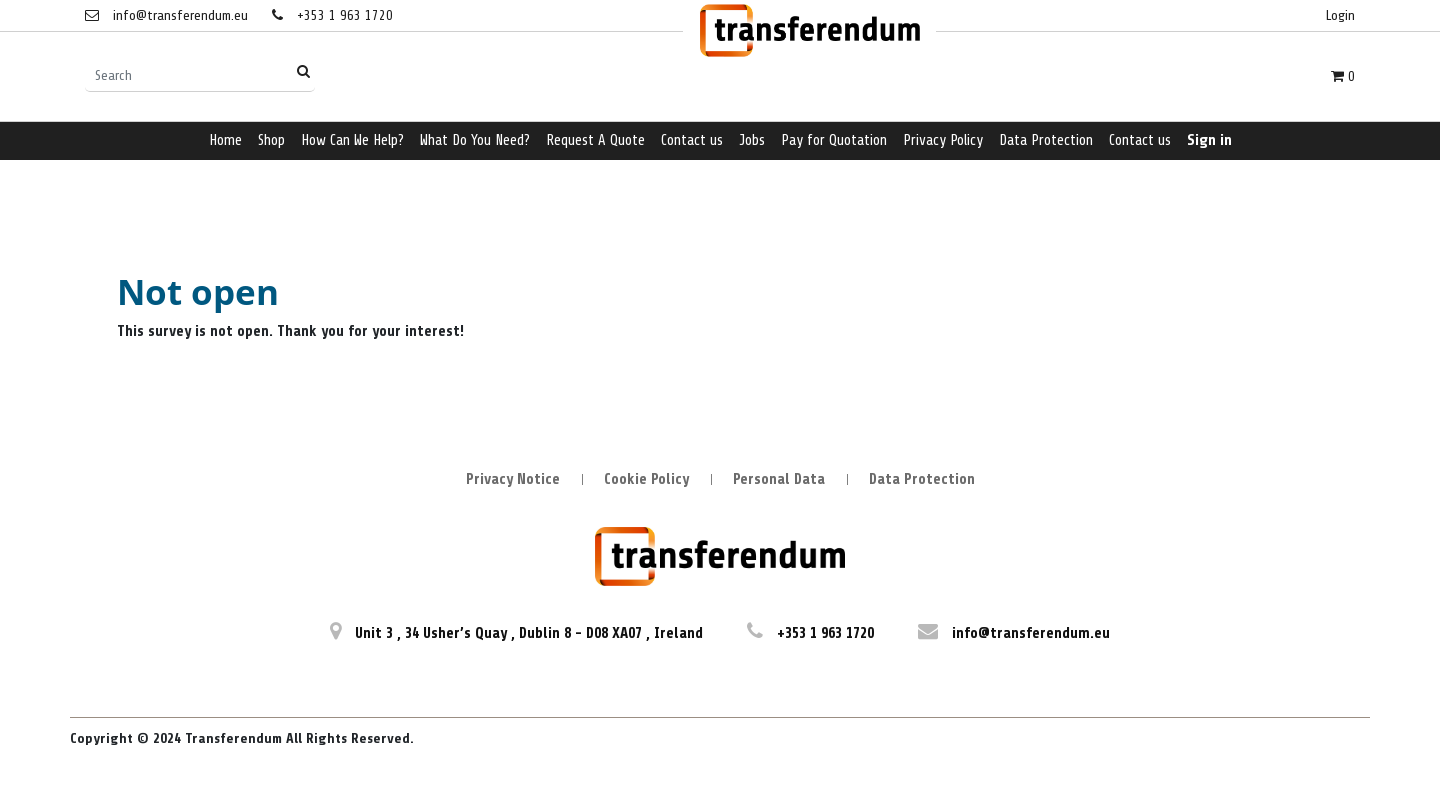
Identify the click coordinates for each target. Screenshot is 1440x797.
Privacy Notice (513, 479)
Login (1340, 15)
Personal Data (779, 479)
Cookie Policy (646, 479)
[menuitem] (225, 141)
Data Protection (922, 479)
